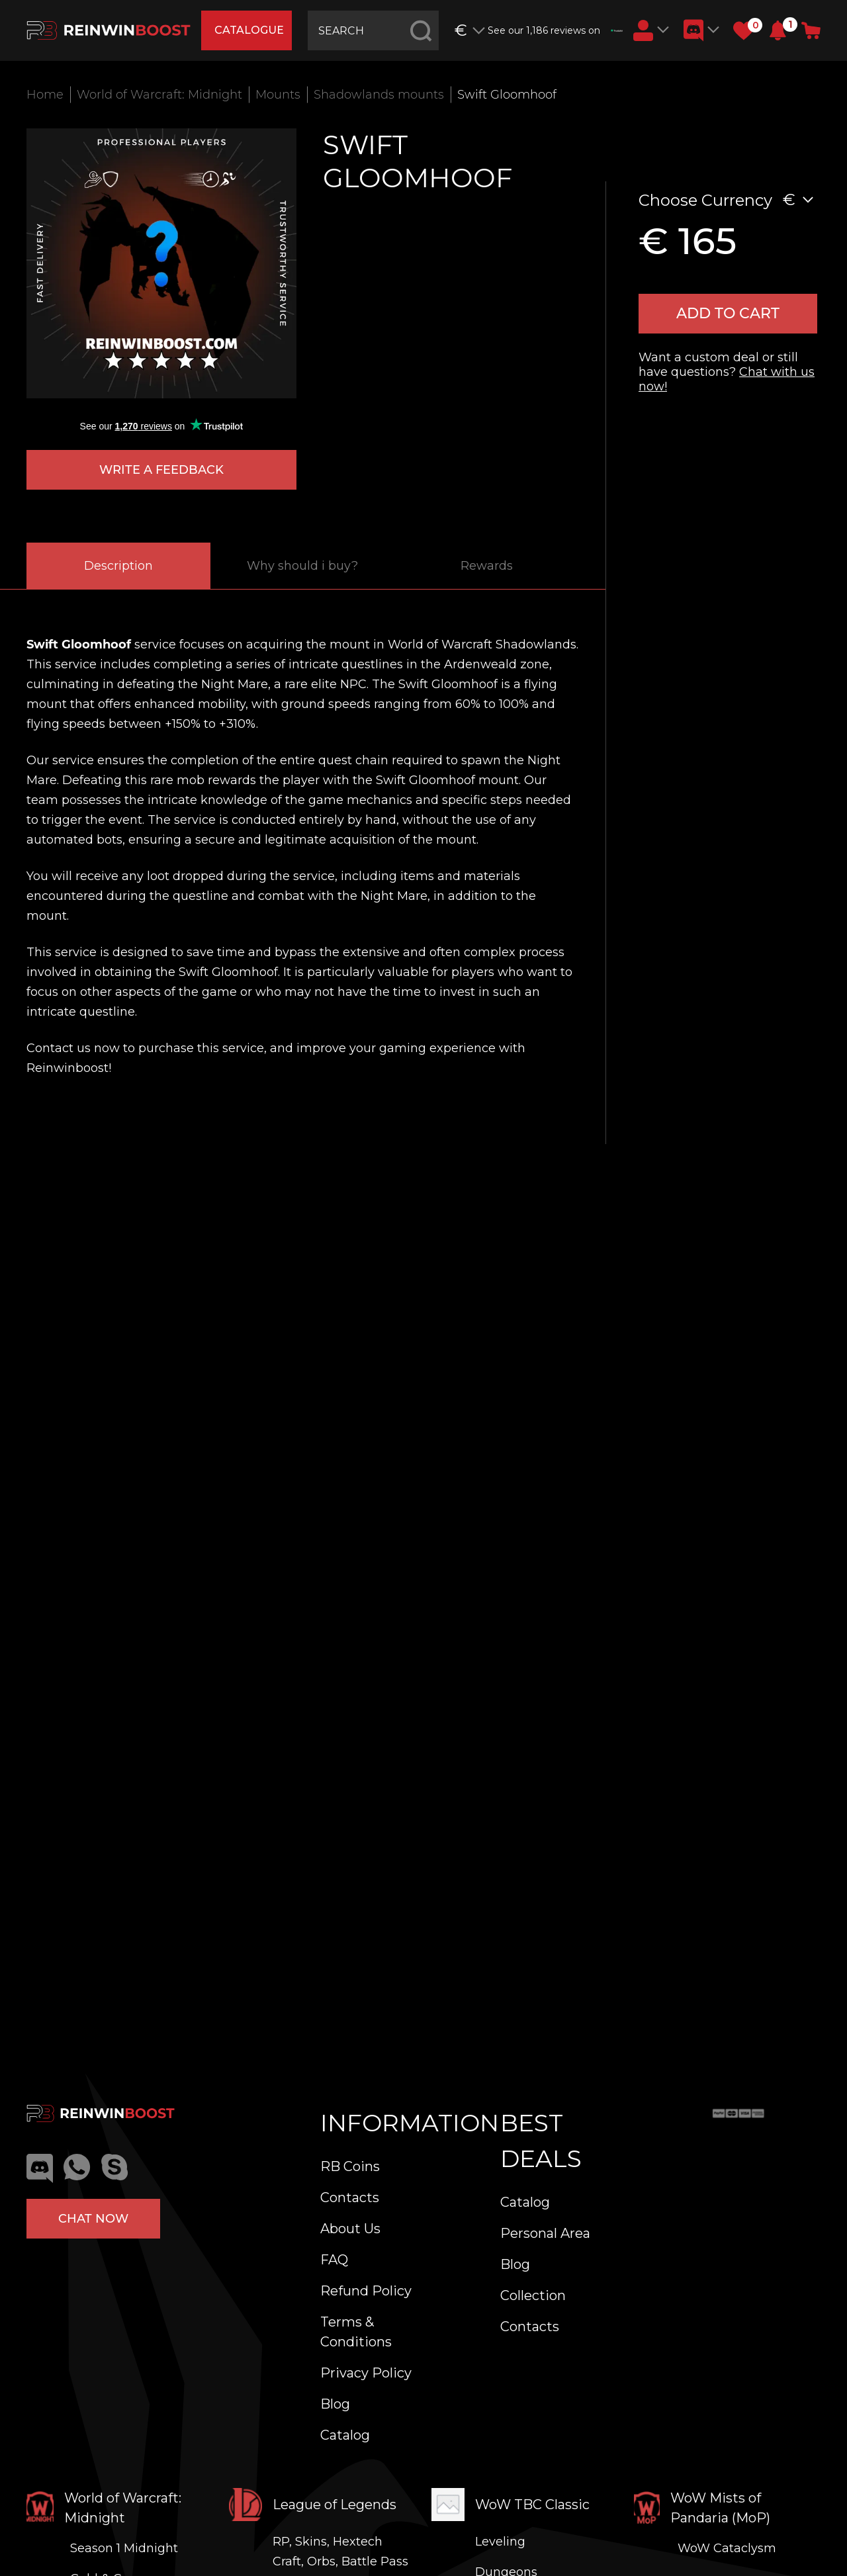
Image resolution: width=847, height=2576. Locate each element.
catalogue (249, 30)
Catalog (345, 2435)
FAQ (334, 2260)
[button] (778, 30)
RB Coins (350, 2166)
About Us (350, 2229)
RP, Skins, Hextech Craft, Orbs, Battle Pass (340, 2551)
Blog (335, 2404)
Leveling (500, 2541)
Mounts (277, 94)
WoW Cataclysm (727, 2548)
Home (45, 94)
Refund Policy (366, 2291)
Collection (533, 2295)
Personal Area (545, 2233)
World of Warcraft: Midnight (159, 94)
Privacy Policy (366, 2373)
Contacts (349, 2197)
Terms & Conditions (356, 2332)
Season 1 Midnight (124, 2548)
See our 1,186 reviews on (555, 30)
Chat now (93, 2218)
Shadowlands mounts (379, 94)
